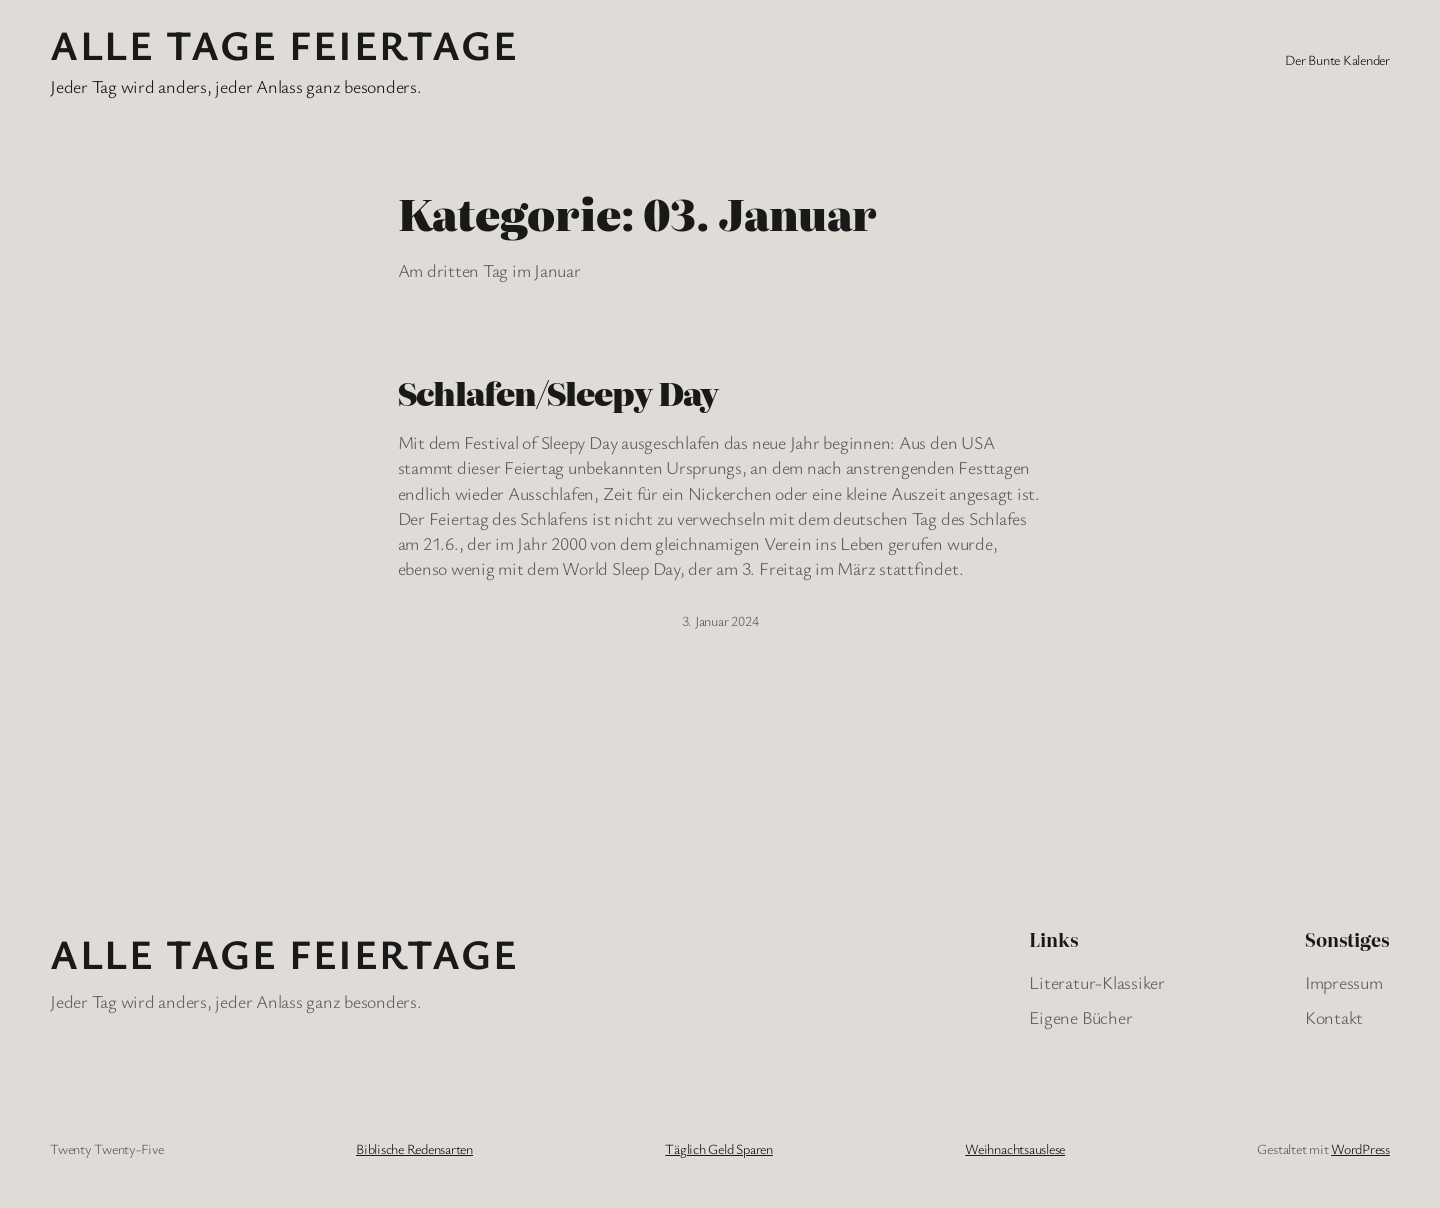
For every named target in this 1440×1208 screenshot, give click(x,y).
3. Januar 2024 (720, 620)
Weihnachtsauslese (1015, 1148)
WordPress (1360, 1148)
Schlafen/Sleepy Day (558, 392)
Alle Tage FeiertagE (284, 44)
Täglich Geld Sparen (718, 1148)
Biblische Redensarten (414, 1148)
